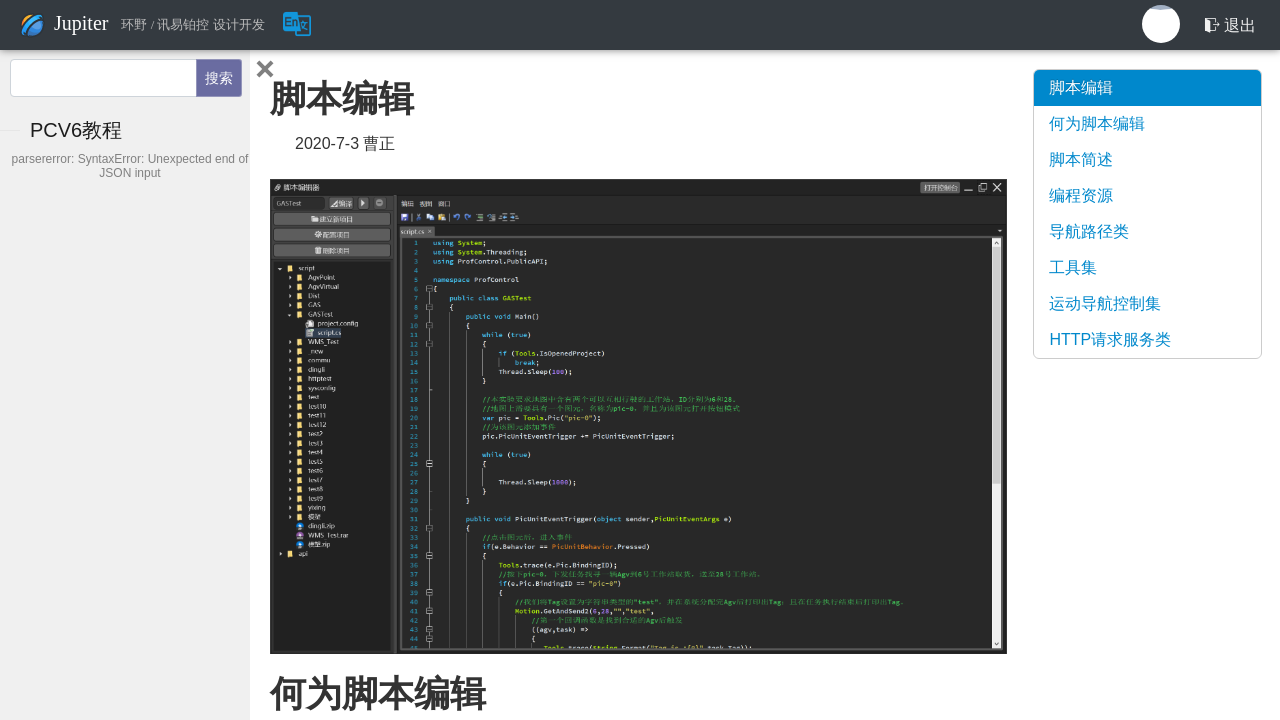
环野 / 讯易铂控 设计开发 (192, 25)
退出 (1230, 25)
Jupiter (81, 23)
